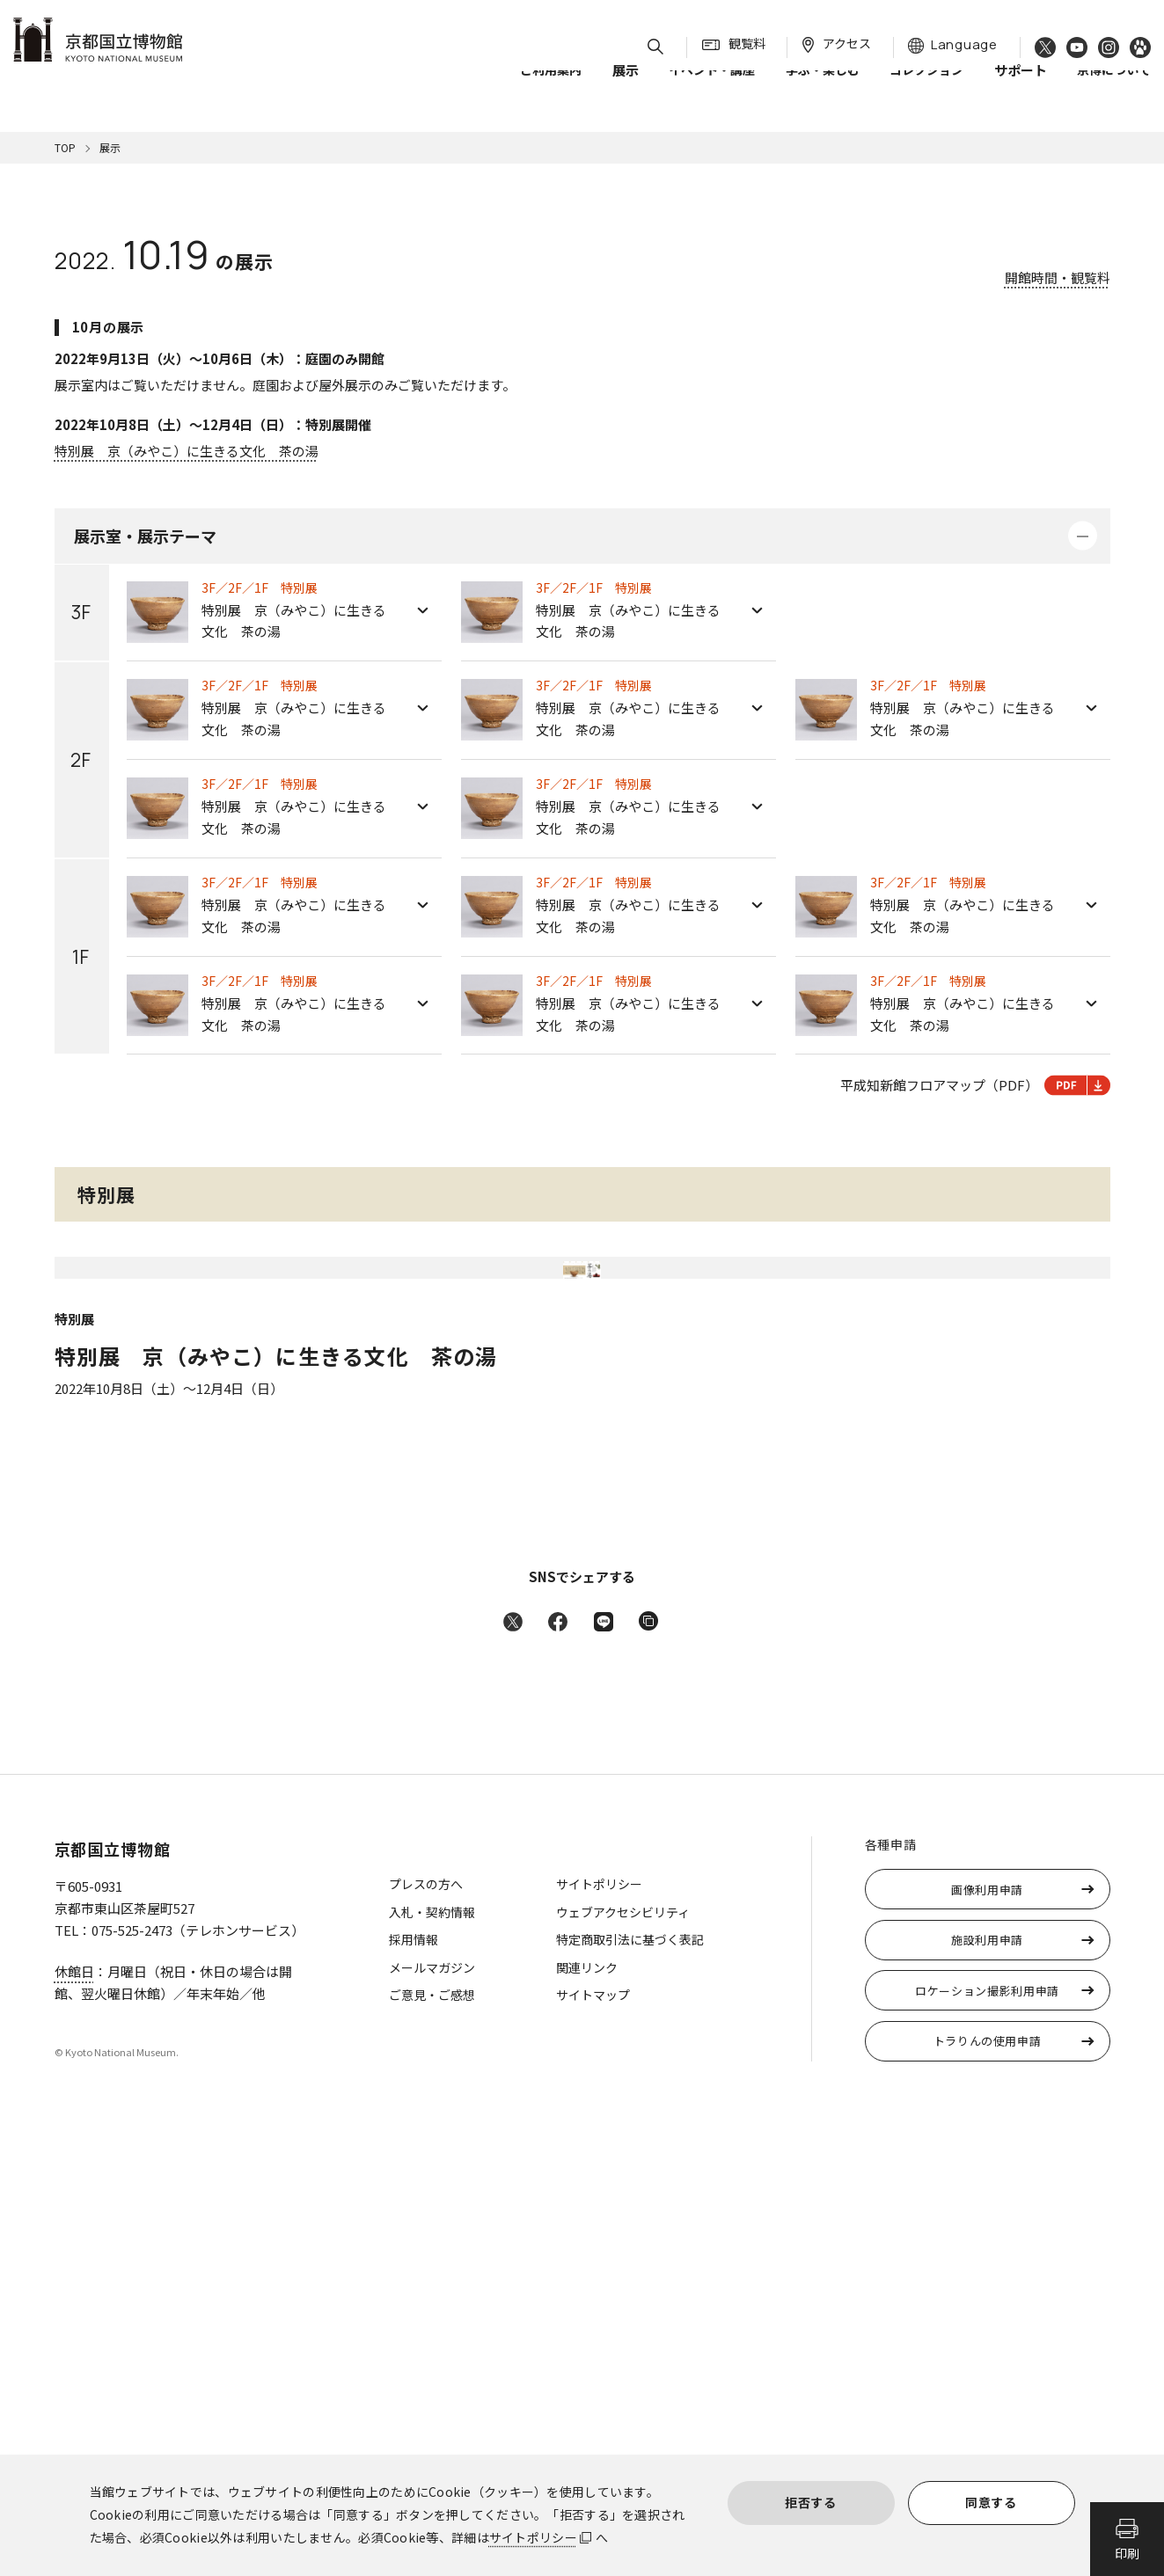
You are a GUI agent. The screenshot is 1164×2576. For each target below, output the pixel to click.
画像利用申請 (987, 2342)
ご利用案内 (551, 87)
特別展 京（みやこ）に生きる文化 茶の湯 (186, 450)
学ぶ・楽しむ (823, 87)
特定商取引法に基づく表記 (630, 2392)
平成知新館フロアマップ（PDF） (975, 1085)
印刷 (1127, 2553)
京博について (1114, 87)
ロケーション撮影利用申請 (987, 2443)
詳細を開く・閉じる (1082, 536)
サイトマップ (593, 2447)
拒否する (811, 2502)
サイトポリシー (533, 2537)
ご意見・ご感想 (432, 2447)
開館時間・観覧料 (1057, 277)
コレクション (926, 87)
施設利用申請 (987, 2392)
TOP (65, 147)
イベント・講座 (712, 87)
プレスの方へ (426, 2337)
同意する (991, 2502)
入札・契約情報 (432, 2365)
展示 (110, 147)
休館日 (74, 2424)
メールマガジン (432, 2420)
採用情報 (413, 2392)
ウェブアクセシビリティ (623, 2365)
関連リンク (587, 2420)
